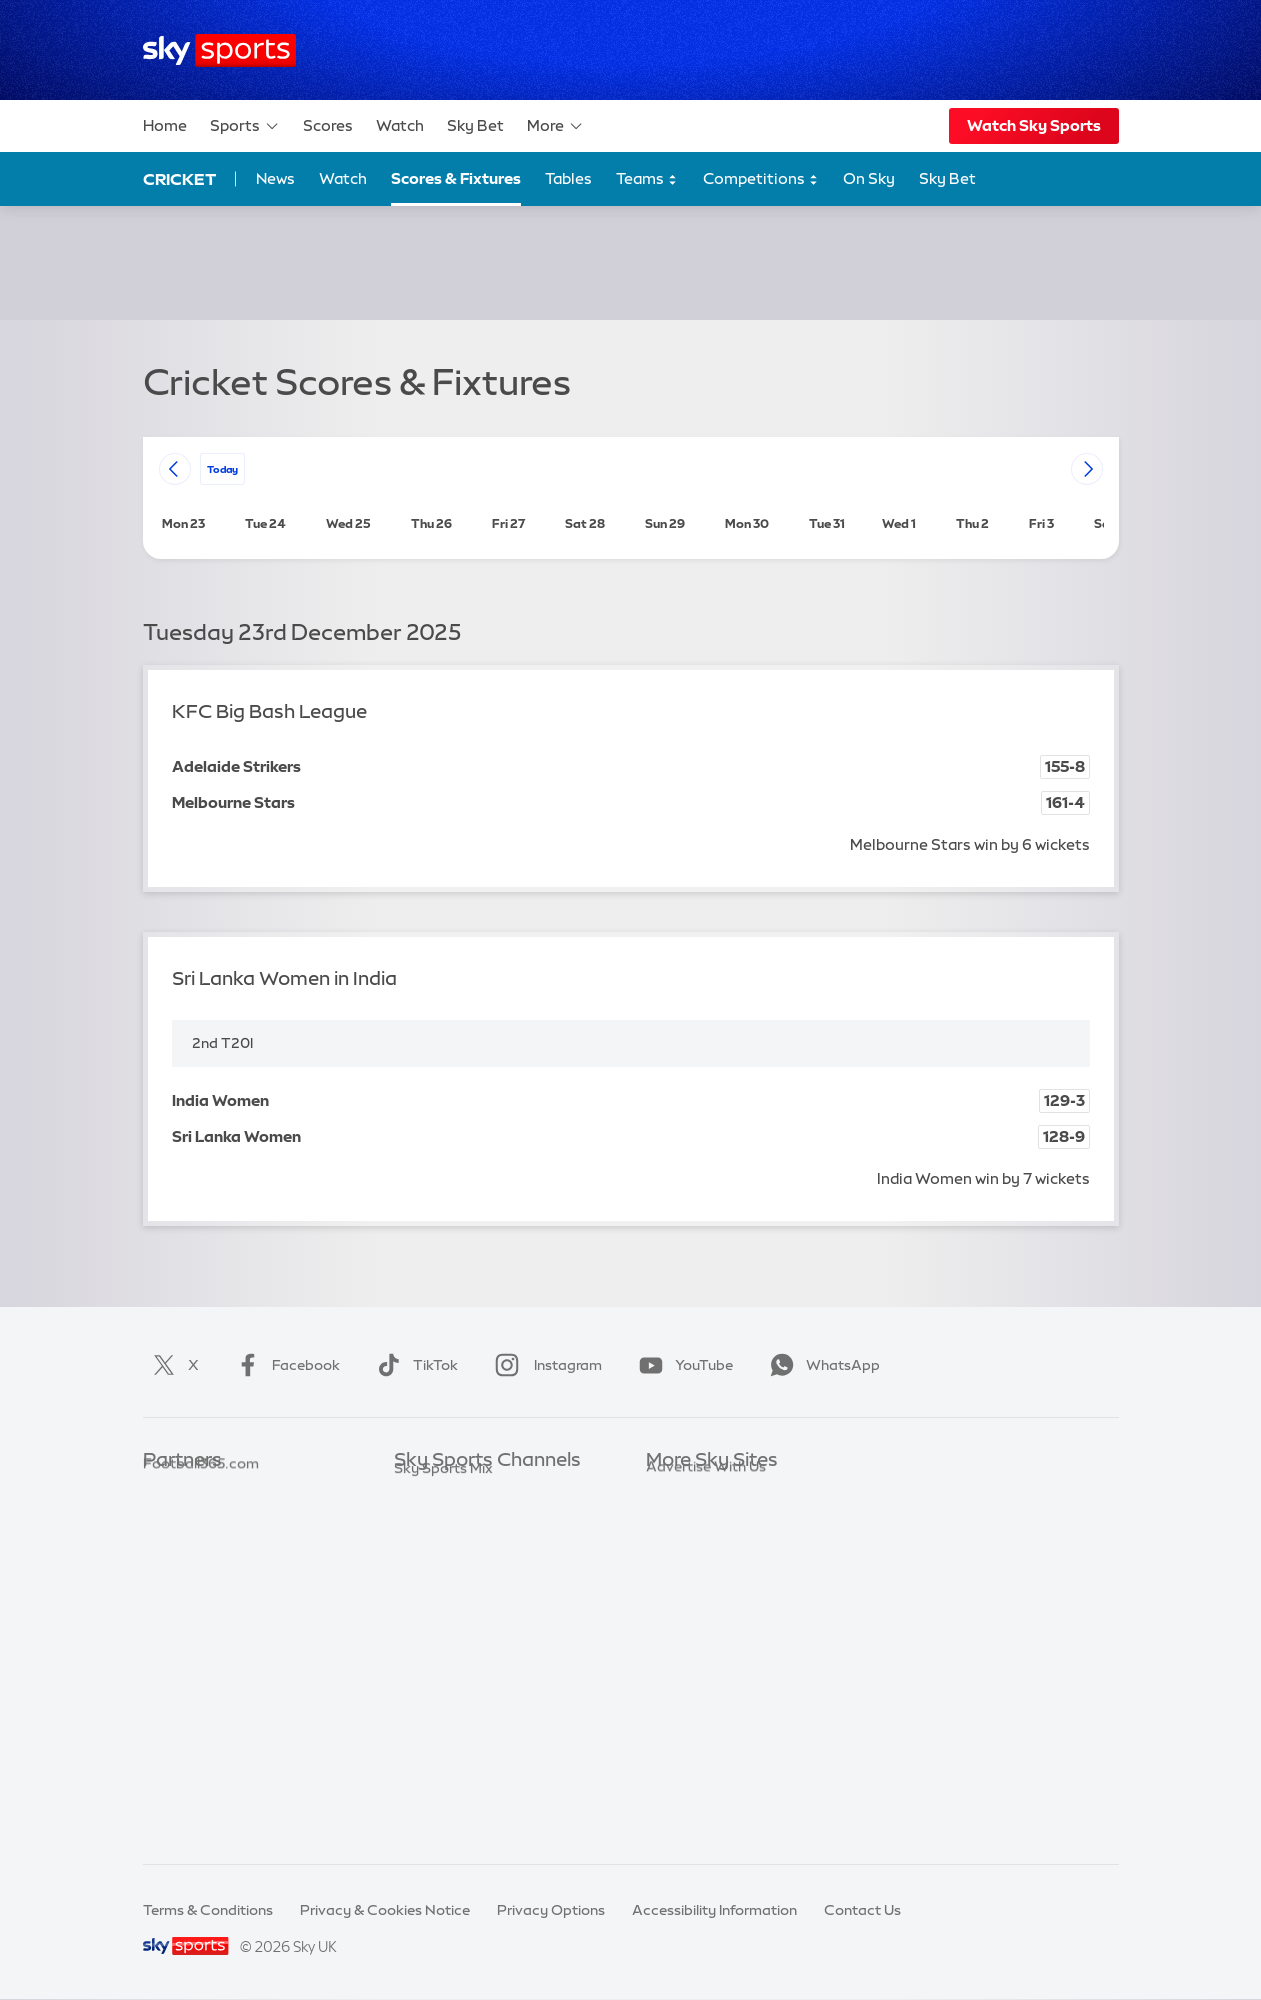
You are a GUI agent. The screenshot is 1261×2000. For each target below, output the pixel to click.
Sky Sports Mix (443, 1818)
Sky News (678, 1520)
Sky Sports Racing (455, 1788)
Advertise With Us (706, 1729)
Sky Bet (475, 125)
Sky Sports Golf (446, 1610)
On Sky (869, 178)
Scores (328, 125)
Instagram (544, 1365)
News (275, 178)
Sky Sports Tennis (453, 1669)
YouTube (682, 1365)
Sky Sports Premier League (484, 1520)
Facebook (284, 1365)
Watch (400, 125)
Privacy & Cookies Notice (385, 1910)
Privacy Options (551, 1910)
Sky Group (680, 1580)
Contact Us (862, 1910)
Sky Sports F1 (439, 1639)
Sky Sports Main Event (468, 1490)
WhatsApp (821, 1365)
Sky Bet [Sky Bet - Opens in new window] (947, 178)
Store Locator (692, 1699)
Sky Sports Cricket (456, 1580)
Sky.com (675, 1490)
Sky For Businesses (709, 1610)
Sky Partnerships (702, 1639)
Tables (568, 178)
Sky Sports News (450, 1729)
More (555, 126)
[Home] (219, 50)
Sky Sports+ (434, 1759)
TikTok (413, 1365)
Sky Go (670, 1550)
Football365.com (201, 1580)
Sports (245, 126)
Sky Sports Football (460, 1550)
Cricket (179, 179)
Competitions (761, 179)
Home (165, 125)
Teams (647, 179)
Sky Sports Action (454, 1699)
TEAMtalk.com (194, 1550)
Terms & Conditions (208, 1910)
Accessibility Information (714, 1910)
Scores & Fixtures (456, 178)
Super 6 (168, 1520)
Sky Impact (684, 1669)
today (222, 468)
